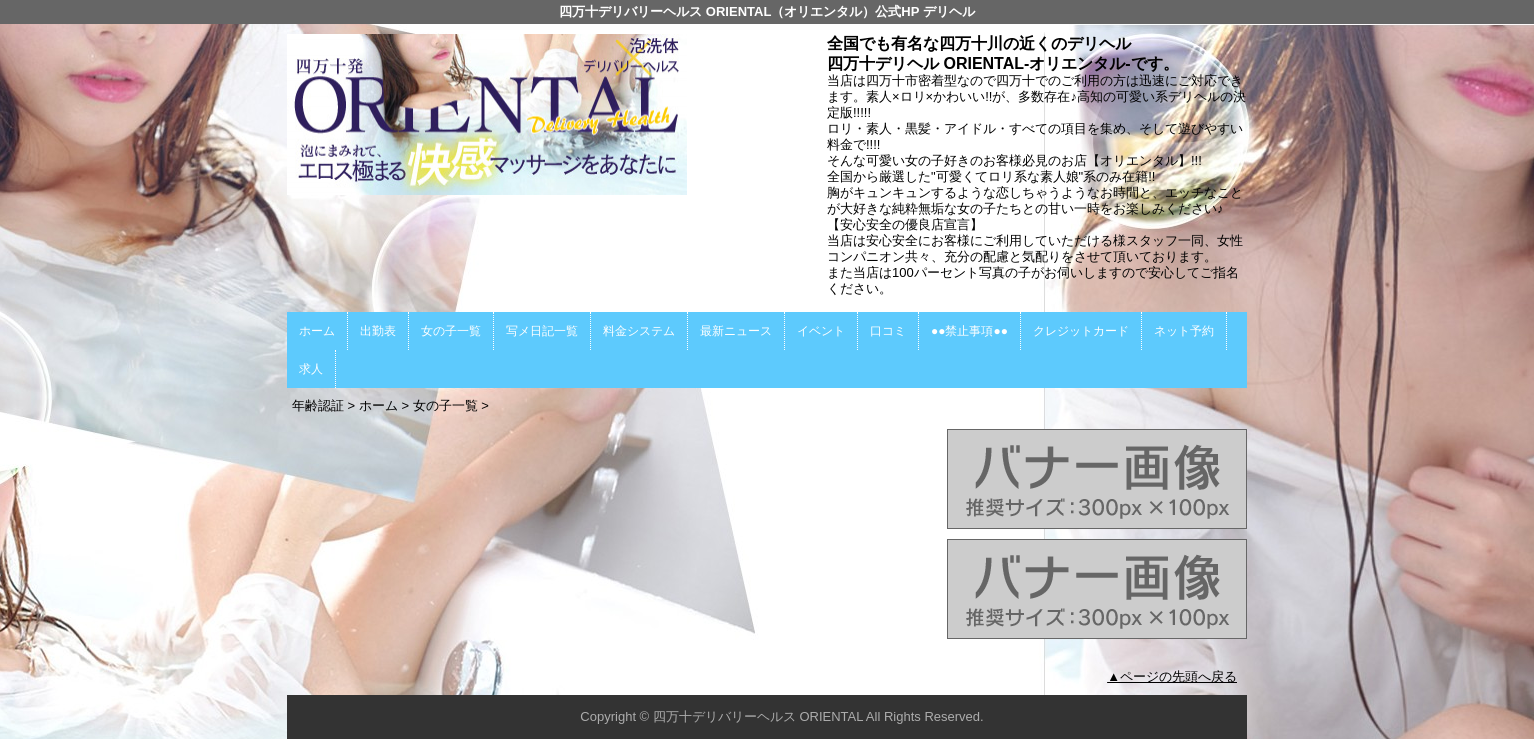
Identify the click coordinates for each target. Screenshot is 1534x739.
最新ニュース (736, 331)
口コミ (888, 331)
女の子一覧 (451, 331)
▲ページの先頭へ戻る (1172, 676)
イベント (821, 331)
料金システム (639, 331)
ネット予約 (1184, 331)
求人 (311, 369)
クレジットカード (1081, 331)
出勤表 (378, 331)
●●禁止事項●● (969, 331)
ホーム (317, 331)
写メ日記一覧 (542, 331)
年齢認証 (318, 405)
